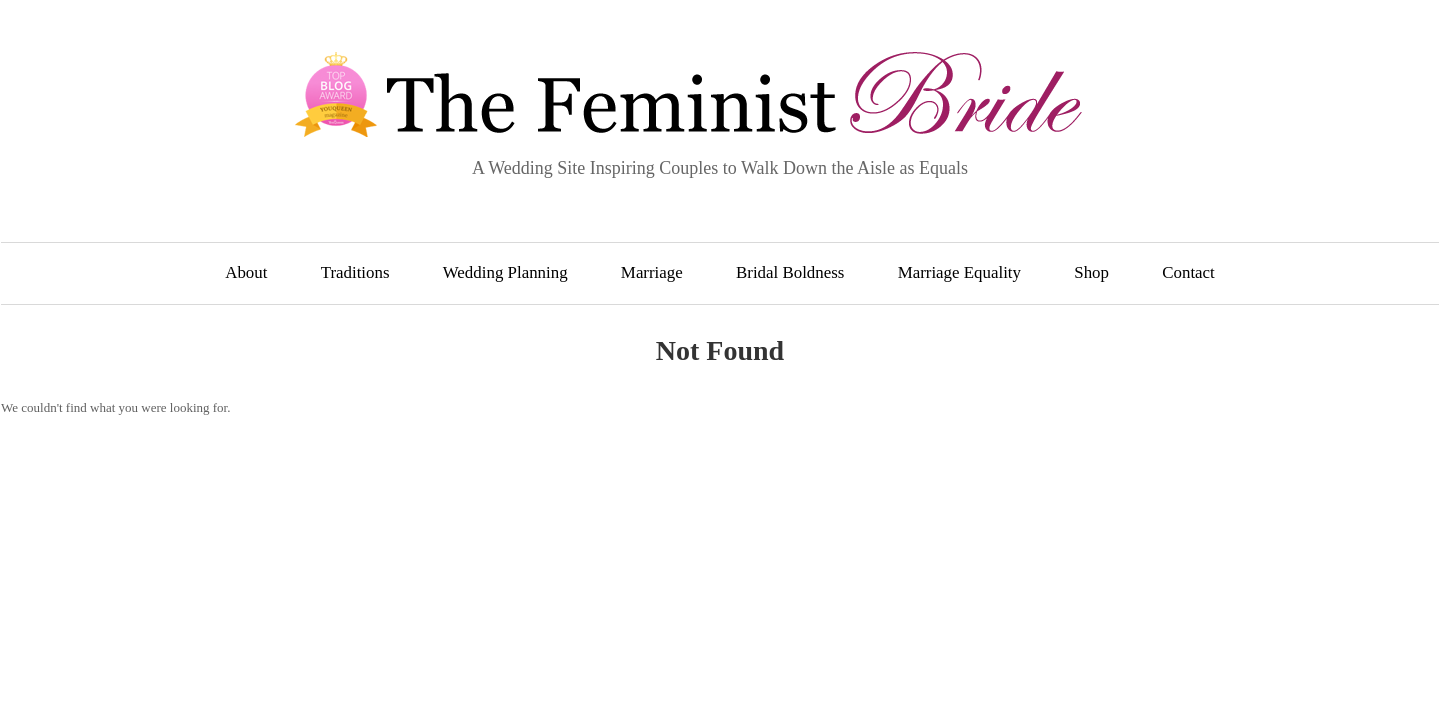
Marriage (652, 272)
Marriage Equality (959, 272)
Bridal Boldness (790, 272)
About (246, 272)
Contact (1188, 272)
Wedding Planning (505, 272)
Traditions (355, 272)
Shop (1091, 272)
